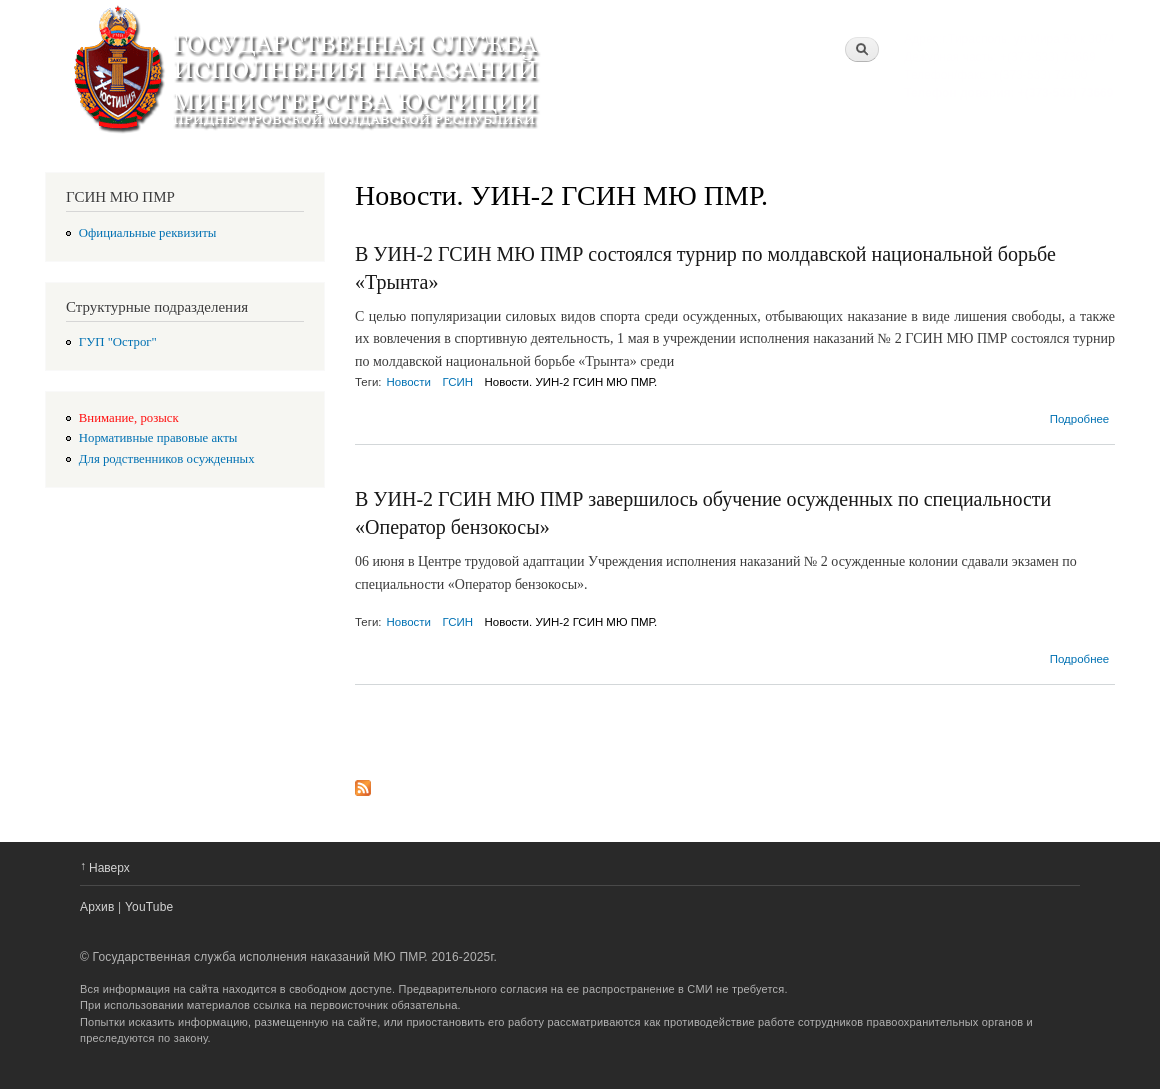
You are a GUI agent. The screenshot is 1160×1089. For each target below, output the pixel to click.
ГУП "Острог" (118, 342)
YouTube (149, 907)
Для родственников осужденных (167, 459)
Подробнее (1080, 419)
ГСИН (458, 382)
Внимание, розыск (129, 418)
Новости (409, 382)
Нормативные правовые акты (158, 438)
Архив (97, 907)
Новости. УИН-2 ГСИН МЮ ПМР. (571, 382)
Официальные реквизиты (148, 233)
